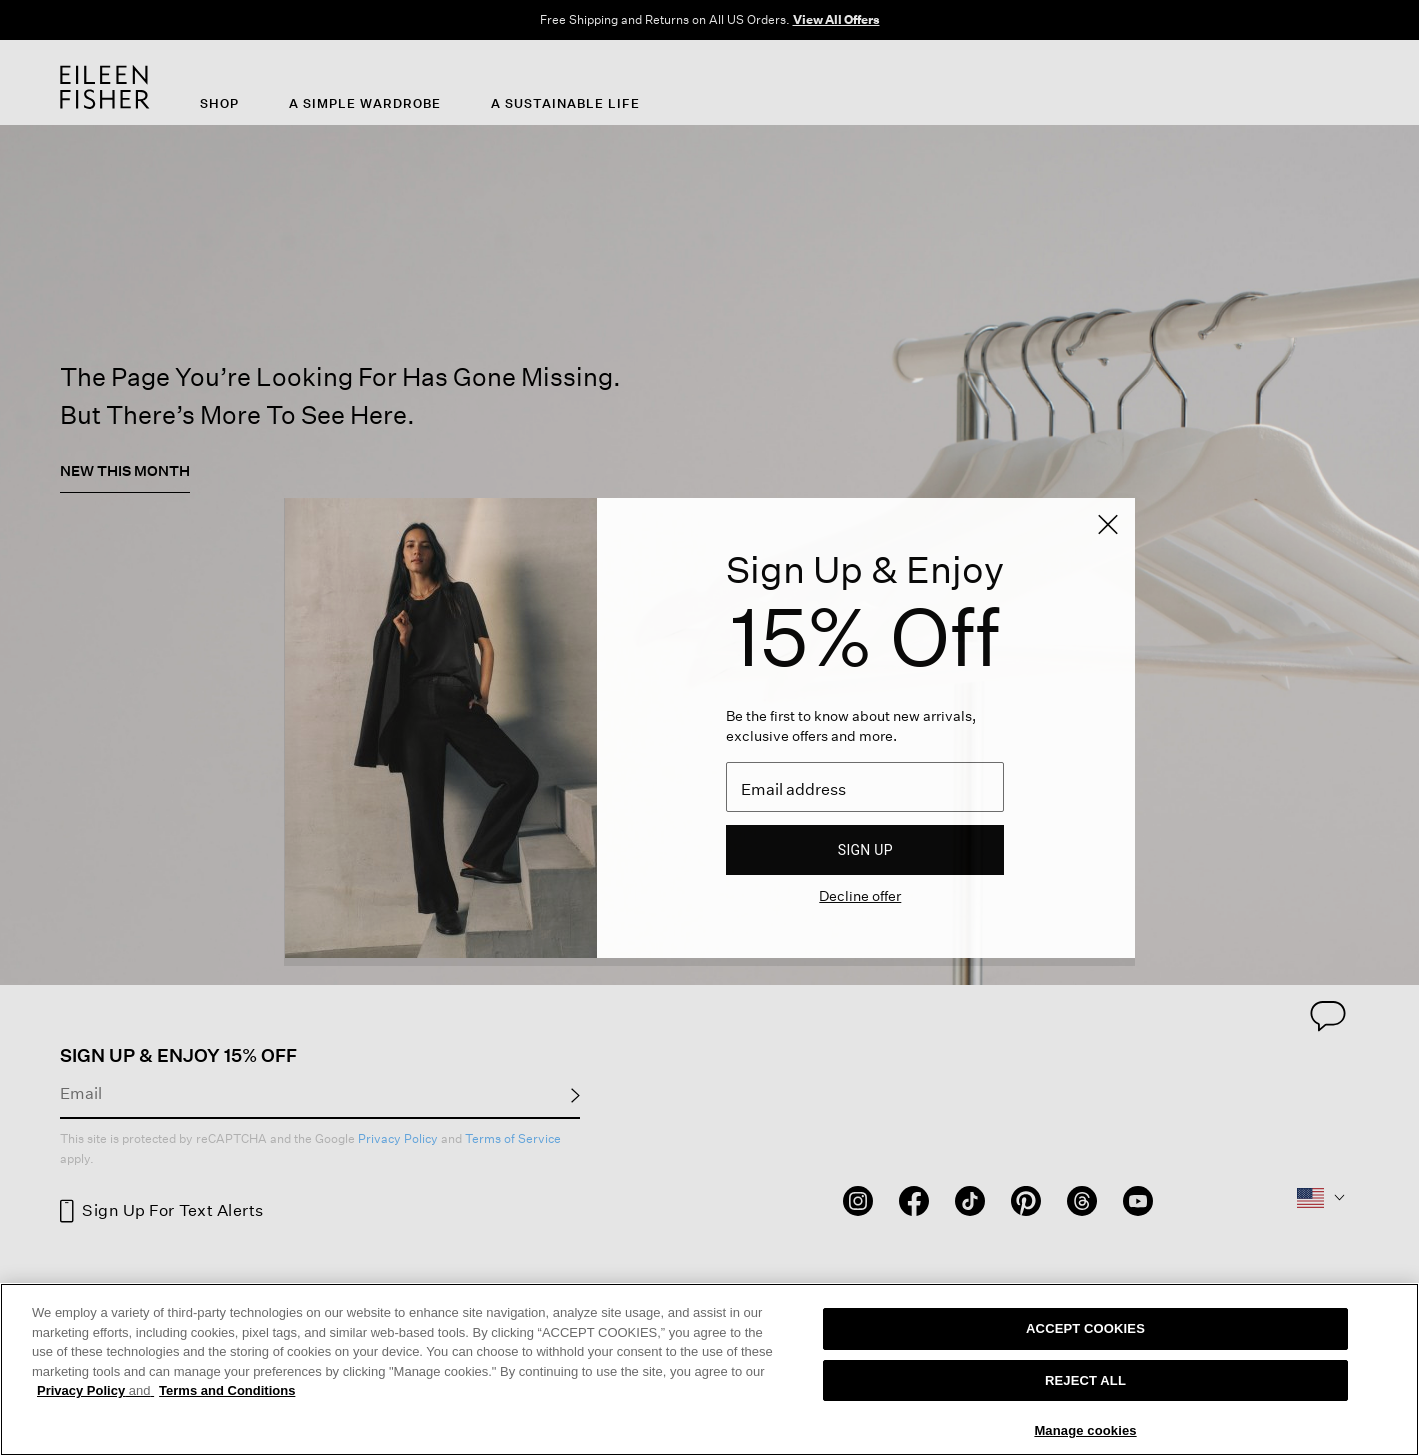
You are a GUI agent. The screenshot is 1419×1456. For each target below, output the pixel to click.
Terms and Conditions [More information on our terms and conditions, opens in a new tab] (227, 1390)
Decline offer (860, 895)
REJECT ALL (1085, 1380)
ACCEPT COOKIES (1085, 1328)
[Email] (865, 787)
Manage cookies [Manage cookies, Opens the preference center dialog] (1085, 1430)
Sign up (865, 850)
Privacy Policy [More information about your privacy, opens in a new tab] (95, 1390)
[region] (709, 1369)
